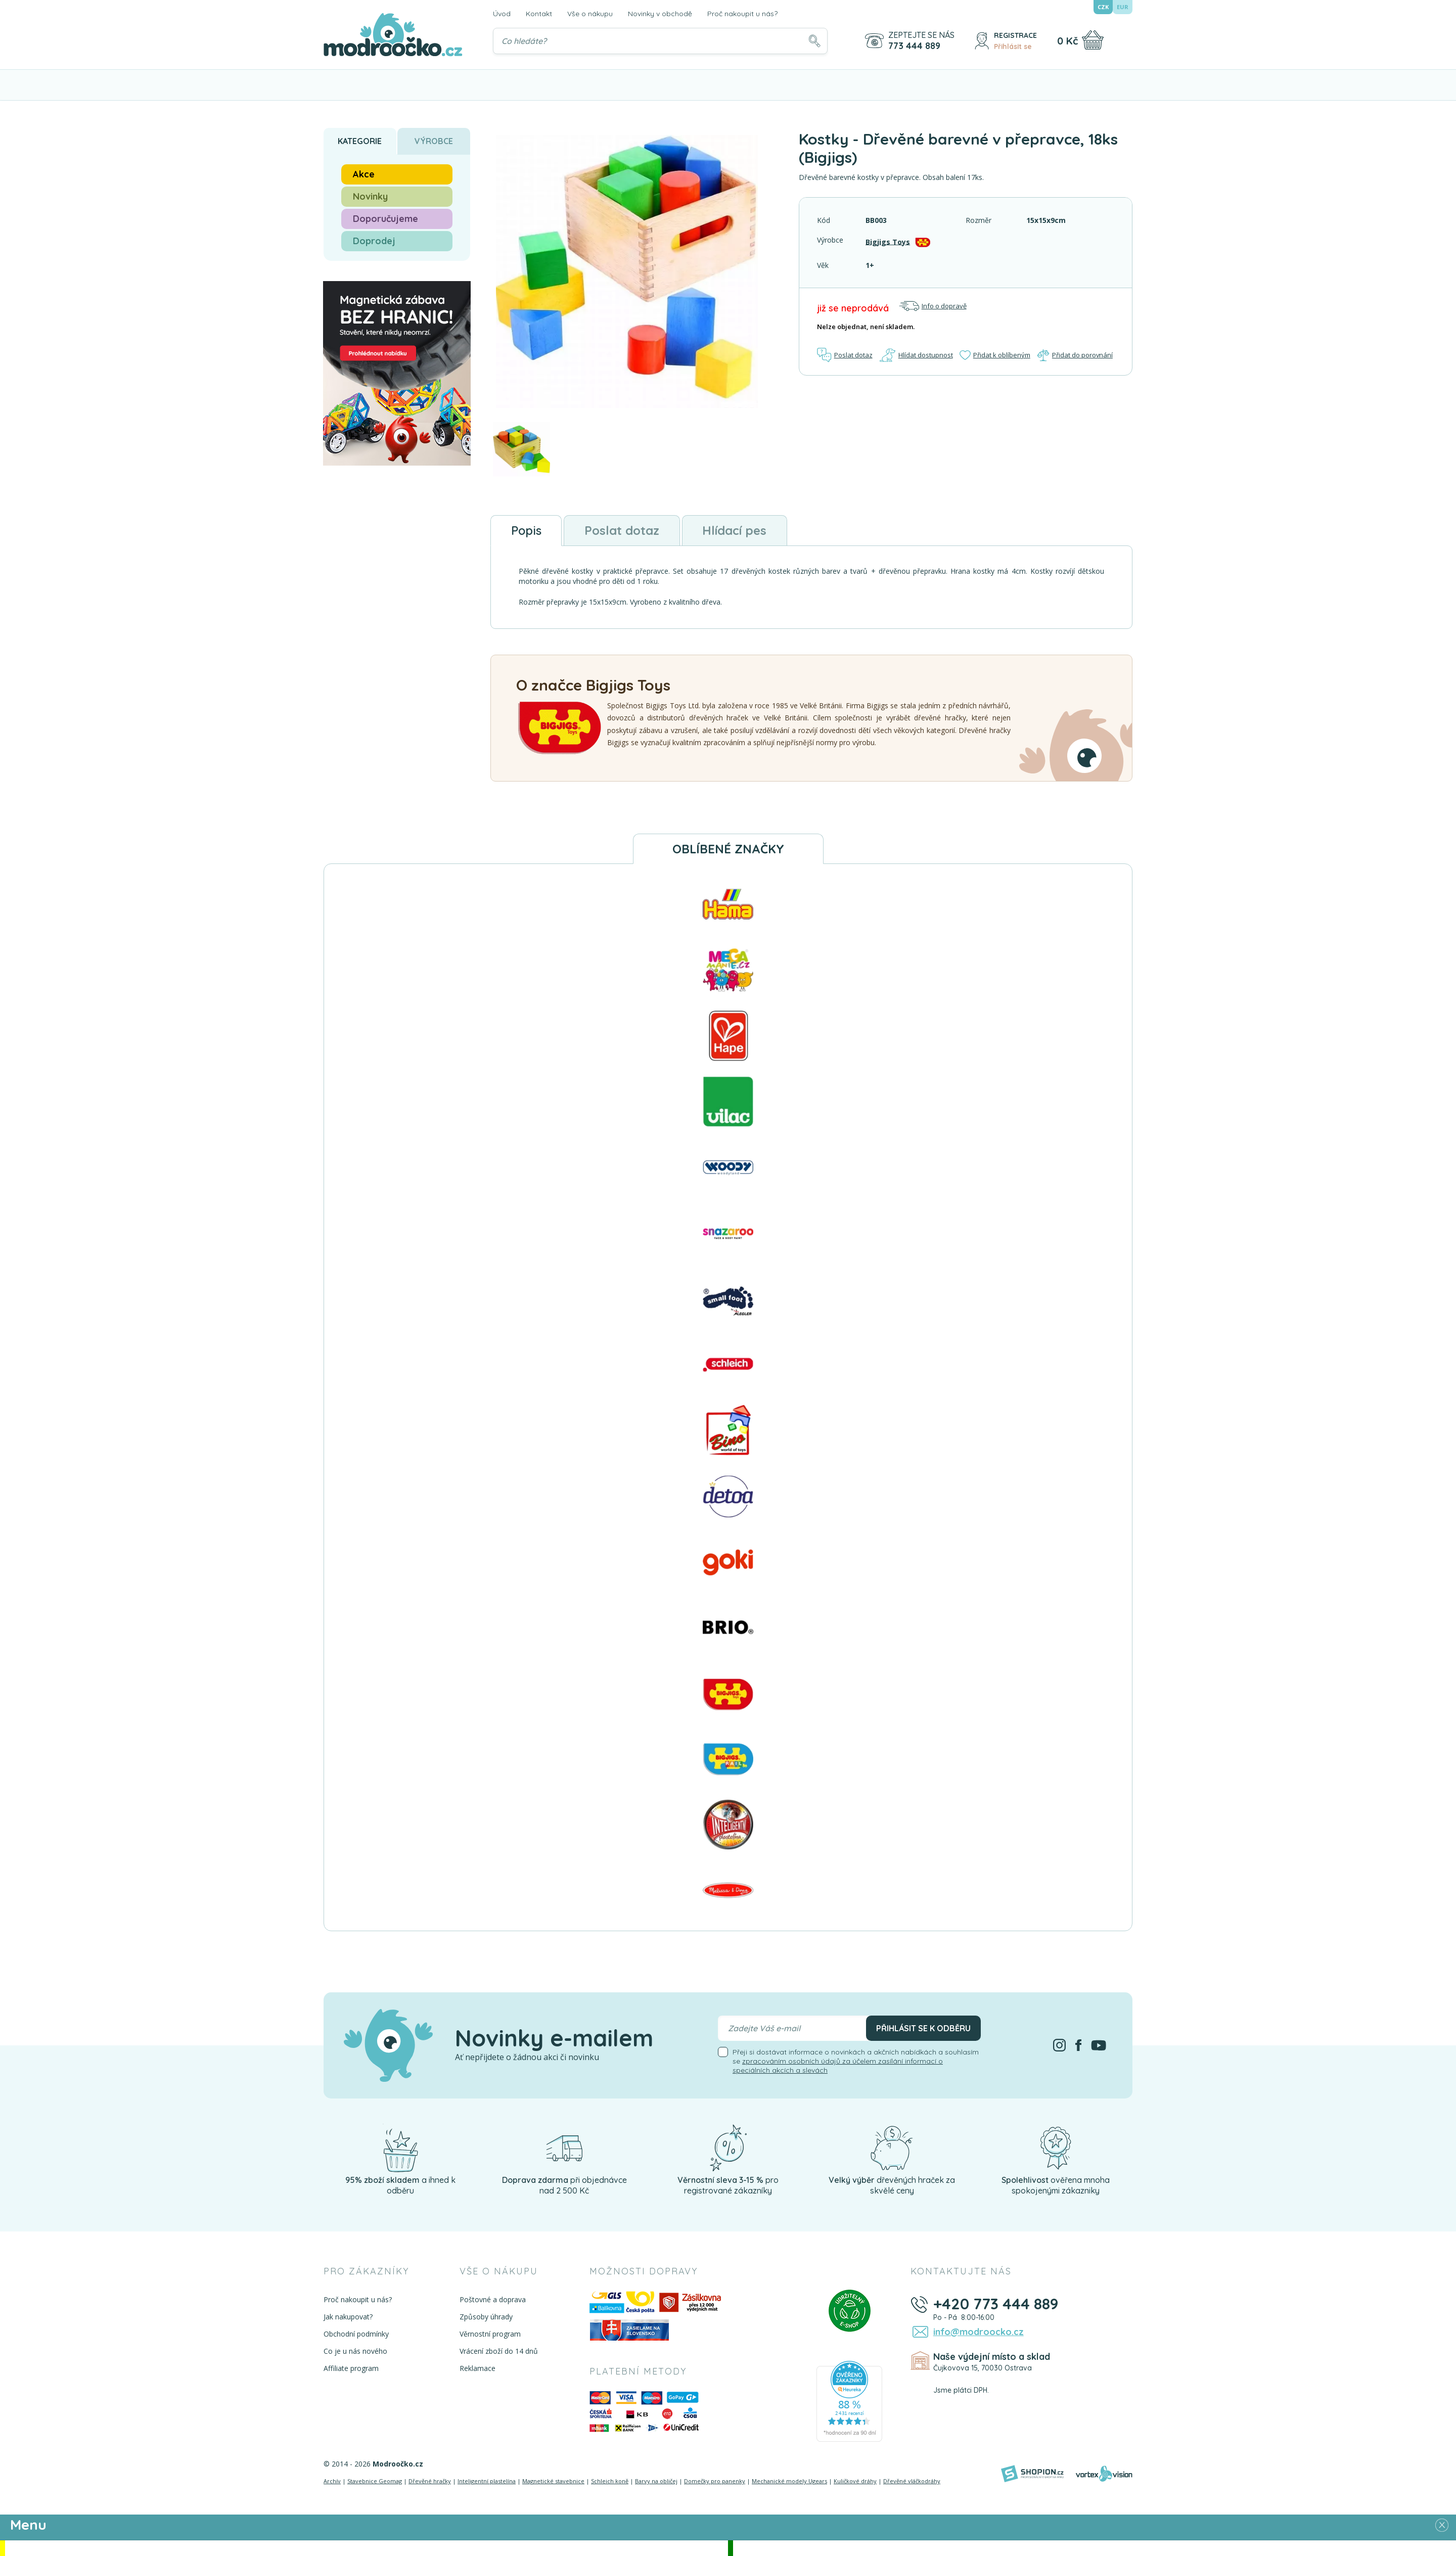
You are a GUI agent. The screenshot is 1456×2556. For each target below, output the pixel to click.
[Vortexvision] (1103, 2473)
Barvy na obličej (656, 2481)
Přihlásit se (1013, 46)
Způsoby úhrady (485, 2316)
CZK (1103, 7)
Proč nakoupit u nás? (742, 13)
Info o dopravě (933, 306)
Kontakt (539, 13)
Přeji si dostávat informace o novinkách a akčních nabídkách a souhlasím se (856, 2061)
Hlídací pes (736, 530)
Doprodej (374, 241)
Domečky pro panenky (714, 2481)
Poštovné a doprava (492, 2299)
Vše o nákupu (590, 13)
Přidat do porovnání (1074, 355)
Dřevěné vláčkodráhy (911, 2481)
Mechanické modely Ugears (789, 2481)
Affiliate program (351, 2368)
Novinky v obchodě (660, 13)
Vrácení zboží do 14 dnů (498, 2351)
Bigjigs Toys (888, 241)
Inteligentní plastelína (487, 2481)
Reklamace (477, 2368)
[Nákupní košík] (1093, 40)
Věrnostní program (489, 2334)
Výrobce (434, 141)
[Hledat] (814, 41)
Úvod (502, 13)
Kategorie (360, 141)
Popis (526, 530)
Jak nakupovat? (348, 2316)
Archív (332, 2481)
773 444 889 (914, 46)
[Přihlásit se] (982, 41)
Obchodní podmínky (356, 2334)
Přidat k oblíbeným (994, 355)
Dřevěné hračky (429, 2481)
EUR (1122, 7)
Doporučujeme (385, 218)
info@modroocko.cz (977, 2331)
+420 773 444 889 (995, 2303)
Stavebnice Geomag (374, 2481)
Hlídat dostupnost (915, 355)
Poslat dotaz (845, 355)
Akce (364, 174)
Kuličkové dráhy (855, 2481)
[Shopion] (1032, 2473)
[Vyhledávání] (660, 41)
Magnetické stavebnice (553, 2481)
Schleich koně (609, 2481)
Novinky (370, 196)
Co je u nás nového (355, 2351)
